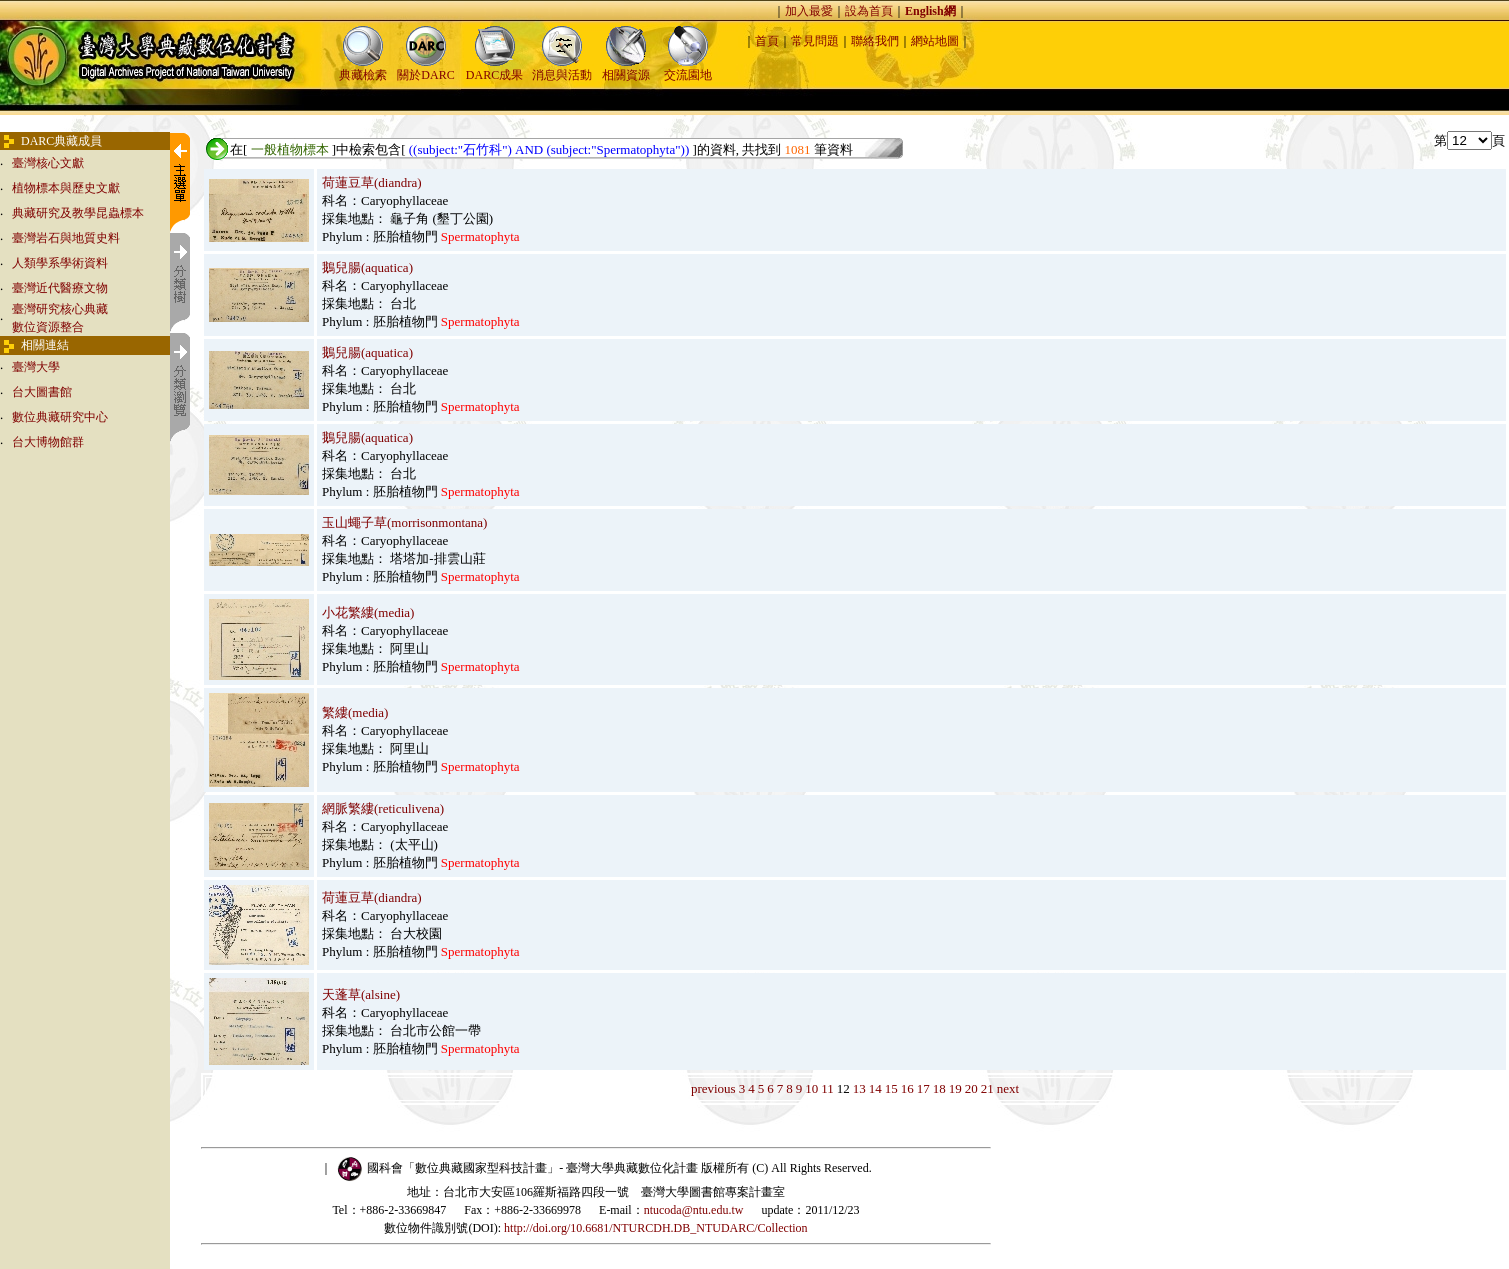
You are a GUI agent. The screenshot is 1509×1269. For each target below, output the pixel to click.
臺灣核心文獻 (48, 163)
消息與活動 (562, 68)
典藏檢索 (363, 68)
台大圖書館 (42, 392)
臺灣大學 (36, 367)
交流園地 (688, 68)
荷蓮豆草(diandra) (372, 182)
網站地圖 (935, 41)
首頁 (767, 41)
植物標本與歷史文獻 (66, 188)
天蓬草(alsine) (361, 994)
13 (859, 1088)
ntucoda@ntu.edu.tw (694, 1210)
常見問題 (815, 41)
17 (923, 1088)
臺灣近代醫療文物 (60, 288)
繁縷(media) (355, 712)
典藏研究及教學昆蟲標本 (78, 213)
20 (971, 1088)
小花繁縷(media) (368, 612)
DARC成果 (494, 68)
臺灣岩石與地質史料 (66, 238)
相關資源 (626, 68)
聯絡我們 (875, 41)
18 (939, 1088)
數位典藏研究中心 (60, 417)
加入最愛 (809, 11)
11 (827, 1088)
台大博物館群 (48, 442)
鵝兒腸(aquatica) (367, 267)
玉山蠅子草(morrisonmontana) (404, 522)
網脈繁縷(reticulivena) (383, 808)
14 (875, 1088)
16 (907, 1088)
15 (891, 1088)
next (1008, 1088)
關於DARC (425, 68)
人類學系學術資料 (60, 263)
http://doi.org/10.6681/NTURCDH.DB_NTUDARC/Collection (655, 1228)
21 (987, 1088)
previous (713, 1088)
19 (955, 1088)
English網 (930, 11)
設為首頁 (869, 11)
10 (811, 1088)
